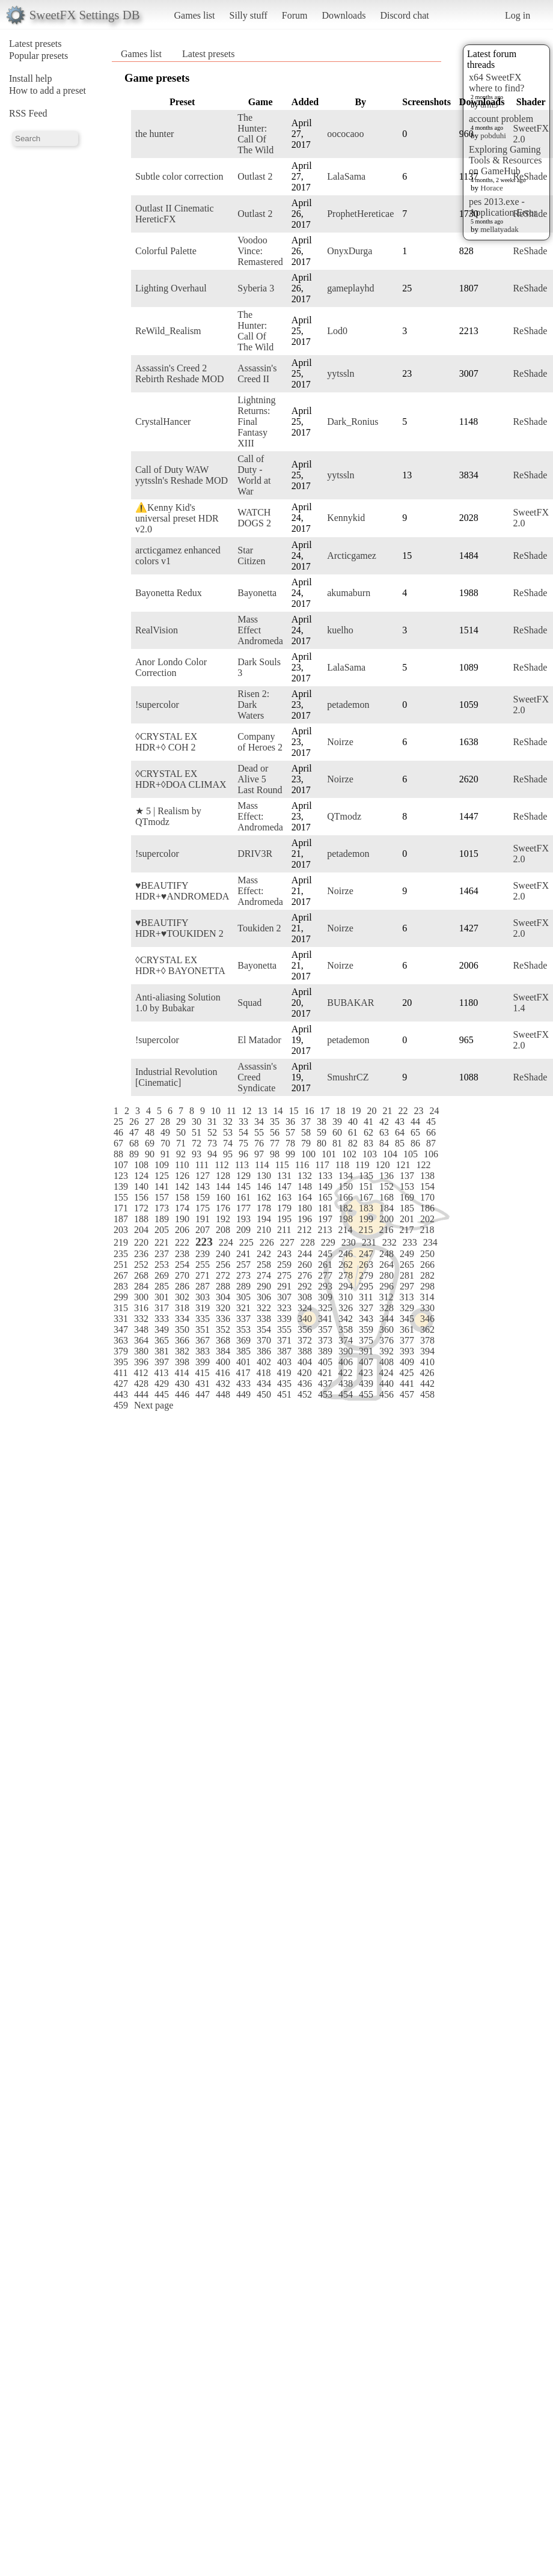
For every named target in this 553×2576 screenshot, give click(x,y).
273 (243, 1275)
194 (264, 1219)
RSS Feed (28, 113)
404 (305, 1362)
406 (345, 1362)
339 (284, 1319)
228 (308, 1242)
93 (196, 1154)
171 (121, 1208)
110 (182, 1165)
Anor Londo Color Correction (171, 667)
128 (223, 1176)
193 (243, 1219)
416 (222, 1373)
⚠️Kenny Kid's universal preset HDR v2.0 (177, 518)
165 (325, 1197)
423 (365, 1373)
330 (427, 1308)
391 (366, 1351)
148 (305, 1186)
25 (118, 1121)
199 (366, 1219)
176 (223, 1208)
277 (325, 1275)
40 (353, 1121)
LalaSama (346, 176)
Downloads (343, 15)
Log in (517, 15)
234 (430, 1242)
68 (134, 1143)
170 (427, 1197)
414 (181, 1373)
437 (325, 1383)
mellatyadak (499, 229)
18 (340, 1111)
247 (366, 1254)
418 (263, 1373)
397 (161, 1362)
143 (202, 1186)
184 (386, 1208)
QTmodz (344, 816)
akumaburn (348, 593)
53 (228, 1132)
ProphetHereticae (360, 214)
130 (264, 1176)
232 (389, 1242)
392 (386, 1351)
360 (386, 1329)
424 (386, 1373)
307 (284, 1297)
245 (325, 1254)
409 (407, 1362)
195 (284, 1219)
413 (161, 1373)
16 (309, 1111)
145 (243, 1186)
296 (386, 1286)
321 (243, 1308)
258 (264, 1264)
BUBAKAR (350, 1002)
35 (275, 1121)
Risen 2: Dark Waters (253, 704)
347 (121, 1329)
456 (386, 1394)
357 (325, 1329)
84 (384, 1143)
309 (325, 1297)
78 (290, 1143)
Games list (194, 15)
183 (366, 1208)
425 (406, 1373)
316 (141, 1308)
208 (223, 1230)
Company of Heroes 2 (260, 741)
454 (345, 1394)
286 (182, 1286)
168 (386, 1197)
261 (325, 1264)
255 (202, 1264)
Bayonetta (256, 593)
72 (196, 1143)
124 (141, 1176)
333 (161, 1319)
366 (182, 1340)
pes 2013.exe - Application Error (503, 207)
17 (324, 1111)
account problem (501, 119)
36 (290, 1121)
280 (386, 1275)
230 (348, 1242)
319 (202, 1308)
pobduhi (493, 135)
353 (243, 1329)
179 (284, 1208)
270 (182, 1275)
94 (212, 1154)
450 (264, 1394)
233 (410, 1242)
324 (305, 1308)
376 (386, 1340)
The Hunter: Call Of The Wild (255, 133)
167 (366, 1197)
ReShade (530, 176)
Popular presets (38, 55)
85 (400, 1143)
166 (345, 1197)
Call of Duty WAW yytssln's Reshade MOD (181, 475)
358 (345, 1329)
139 (121, 1186)
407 (366, 1362)
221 (161, 1242)
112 (221, 1165)
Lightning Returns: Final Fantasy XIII (256, 421)
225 (246, 1242)
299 (121, 1297)
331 (121, 1319)
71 (181, 1143)
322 (264, 1308)
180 (305, 1208)
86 (415, 1143)
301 (161, 1297)
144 (223, 1186)
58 (306, 1132)
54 (243, 1132)
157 (161, 1197)
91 (165, 1154)
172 (141, 1208)
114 (262, 1165)
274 (264, 1275)
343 (366, 1319)
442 (427, 1383)
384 (223, 1351)
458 (427, 1394)
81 (337, 1143)
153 (407, 1186)
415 (202, 1373)
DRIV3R (254, 853)
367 (202, 1340)
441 (407, 1383)
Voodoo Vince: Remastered (260, 251)
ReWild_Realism (168, 331)
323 (284, 1308)
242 (264, 1254)
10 (216, 1111)
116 (302, 1165)
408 (386, 1362)
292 (305, 1286)
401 (243, 1362)
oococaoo (345, 134)
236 (141, 1254)
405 (325, 1362)
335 (202, 1319)
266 (427, 1264)
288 (223, 1286)
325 (325, 1308)
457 (407, 1394)
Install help (30, 78)
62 (368, 1132)
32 (228, 1121)
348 (141, 1329)
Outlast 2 (254, 176)
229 (328, 1242)
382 (182, 1351)
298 (427, 1286)
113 (242, 1165)
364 (141, 1340)
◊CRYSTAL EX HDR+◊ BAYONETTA (180, 965)
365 (161, 1340)
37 (306, 1121)
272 (223, 1275)
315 (121, 1308)
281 (407, 1275)
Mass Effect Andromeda (260, 630)
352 (223, 1329)
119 (362, 1165)
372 (305, 1340)
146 (264, 1186)
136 (386, 1176)
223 (204, 1241)
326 (345, 1308)
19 (356, 1111)
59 (321, 1132)
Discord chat (404, 15)
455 (366, 1394)
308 (305, 1297)
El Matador (259, 1040)
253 (161, 1264)
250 (427, 1254)
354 (264, 1329)
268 (141, 1275)
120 (382, 1165)
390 (345, 1351)
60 (337, 1132)
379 (121, 1351)
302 (182, 1297)
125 (161, 1176)
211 (284, 1230)
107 (121, 1165)
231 (369, 1242)
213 (324, 1230)
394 (427, 1351)
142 (182, 1186)
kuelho (340, 630)
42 (384, 1121)
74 (228, 1143)
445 (161, 1394)
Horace (491, 187)
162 (264, 1197)
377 (407, 1340)
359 (366, 1329)
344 (386, 1319)
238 (182, 1254)
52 (212, 1132)
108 (141, 1165)
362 (427, 1329)
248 (386, 1254)
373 (325, 1340)
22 (403, 1111)
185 (407, 1208)
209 (243, 1230)
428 (141, 1383)
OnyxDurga (349, 251)
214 (345, 1230)
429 (161, 1383)
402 (264, 1362)
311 (366, 1297)
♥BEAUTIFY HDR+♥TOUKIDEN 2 (179, 928)
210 (264, 1230)
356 (305, 1329)
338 (264, 1319)
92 (181, 1154)
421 (324, 1373)
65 (415, 1132)
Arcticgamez (351, 555)
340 (305, 1319)
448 (223, 1394)
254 (182, 1264)
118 (342, 1165)
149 (325, 1186)
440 (386, 1383)
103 (369, 1154)
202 (427, 1219)
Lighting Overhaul (171, 288)
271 (202, 1275)
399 (202, 1362)
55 (259, 1132)
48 (149, 1132)
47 (134, 1132)
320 (223, 1308)
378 (427, 1340)
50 (181, 1132)
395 (121, 1362)
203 (121, 1230)
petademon (348, 704)
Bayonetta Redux (168, 593)
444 (141, 1394)
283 (121, 1286)
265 (407, 1264)
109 (161, 1165)
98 (275, 1154)
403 (284, 1362)
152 (386, 1186)
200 (386, 1219)
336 (223, 1319)
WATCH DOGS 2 (254, 517)
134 (345, 1176)
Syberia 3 (255, 288)
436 (305, 1383)
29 (181, 1121)
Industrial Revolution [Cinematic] (176, 1077)
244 (305, 1254)
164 (305, 1197)
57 (290, 1132)
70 (165, 1143)
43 (400, 1121)
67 (118, 1143)
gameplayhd (350, 288)
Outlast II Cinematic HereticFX (174, 213)
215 (365, 1230)
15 (293, 1111)
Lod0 (337, 331)
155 (121, 1197)
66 (431, 1132)
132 (305, 1176)
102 (349, 1154)
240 (223, 1254)
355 (284, 1329)
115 (282, 1165)
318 (182, 1308)
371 (284, 1340)
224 (226, 1242)
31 (212, 1121)
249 (407, 1254)
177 (243, 1208)
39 (337, 1121)
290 (264, 1286)
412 (140, 1373)
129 (243, 1176)
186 (427, 1208)
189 (161, 1219)
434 (264, 1383)
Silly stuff (248, 15)
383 (202, 1351)
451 (284, 1394)
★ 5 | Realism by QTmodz (168, 816)
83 (368, 1143)
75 (243, 1143)
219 (121, 1242)
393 (407, 1351)
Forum (295, 15)
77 (275, 1143)
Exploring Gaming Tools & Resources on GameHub (505, 160)
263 (366, 1264)
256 (223, 1264)
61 (353, 1132)
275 (284, 1275)
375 (366, 1340)
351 (202, 1329)
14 (278, 1111)
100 (308, 1154)
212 (304, 1230)
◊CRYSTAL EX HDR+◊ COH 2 (166, 741)
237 (161, 1254)
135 (366, 1176)
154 (427, 1186)
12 (246, 1111)
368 (223, 1340)
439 (366, 1383)
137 (407, 1176)
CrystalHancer (163, 421)
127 (202, 1176)
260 (305, 1264)
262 (345, 1264)
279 (366, 1275)
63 (384, 1132)
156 (141, 1197)
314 (427, 1297)
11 (231, 1111)
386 (264, 1351)
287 (202, 1286)
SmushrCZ (347, 1077)
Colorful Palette (166, 251)
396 (141, 1362)
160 (223, 1197)
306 (264, 1297)
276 (305, 1275)
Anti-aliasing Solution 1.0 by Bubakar (178, 1002)
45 (431, 1121)
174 (182, 1208)
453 (325, 1394)
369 (243, 1340)
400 (223, 1362)
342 (345, 1319)
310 (345, 1297)
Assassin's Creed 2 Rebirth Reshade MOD (179, 373)
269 (161, 1275)
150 (345, 1186)
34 (259, 1121)
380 (141, 1351)
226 (267, 1242)
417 (243, 1373)
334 (182, 1319)
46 (118, 1132)
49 (165, 1132)
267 (121, 1275)
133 (325, 1176)
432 (223, 1383)
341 (325, 1319)
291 (284, 1286)
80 (321, 1143)
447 (202, 1394)
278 (345, 1275)
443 (121, 1394)
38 (321, 1121)
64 (400, 1132)
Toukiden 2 (259, 928)
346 (427, 1319)
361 (407, 1329)
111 (202, 1165)
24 (434, 1111)
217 (406, 1230)
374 (345, 1340)
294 (345, 1286)
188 (141, 1219)
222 (182, 1242)
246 (345, 1254)
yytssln (340, 373)
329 (407, 1308)
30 (196, 1121)
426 (427, 1373)
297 (407, 1286)
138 (427, 1176)
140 (141, 1186)
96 (243, 1154)
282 (427, 1275)
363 (121, 1340)
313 (406, 1297)
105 (410, 1154)
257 (243, 1264)
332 (141, 1319)
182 (345, 1208)
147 (284, 1186)
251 (121, 1264)
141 (161, 1186)
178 (264, 1208)
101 (329, 1154)
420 (304, 1373)
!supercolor (157, 704)
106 (431, 1154)
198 (345, 1219)
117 (322, 1165)
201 (407, 1219)
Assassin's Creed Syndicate (256, 1077)
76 (259, 1143)
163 (284, 1197)
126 (182, 1176)
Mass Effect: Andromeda (260, 816)
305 (243, 1297)
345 (407, 1319)
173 (161, 1208)
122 (423, 1165)
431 (202, 1383)
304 (223, 1297)
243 (284, 1254)
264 (386, 1264)
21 (387, 1111)
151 (366, 1186)
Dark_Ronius (352, 421)
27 (149, 1121)
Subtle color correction (179, 176)
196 (305, 1219)
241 (243, 1254)
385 (243, 1351)
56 (275, 1132)
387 (284, 1351)
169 (407, 1197)
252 (141, 1264)
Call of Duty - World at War (253, 475)
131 (284, 1176)
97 (259, 1154)
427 (121, 1383)
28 (165, 1121)
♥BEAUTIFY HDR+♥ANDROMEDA (182, 890)
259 (284, 1264)
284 (141, 1286)
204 (141, 1230)
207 (202, 1230)
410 (427, 1362)
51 (196, 1132)
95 (228, 1154)
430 (182, 1383)
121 (403, 1165)
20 (371, 1111)
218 (427, 1230)
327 (366, 1308)
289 (243, 1286)
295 (366, 1286)
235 (121, 1254)
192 (223, 1219)
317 (161, 1308)
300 (141, 1297)
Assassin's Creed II (256, 373)
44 (415, 1121)
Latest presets (35, 43)
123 (121, 1176)
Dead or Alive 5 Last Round (259, 779)
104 (390, 1154)
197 (325, 1219)
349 (161, 1329)
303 (202, 1297)
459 (121, 1405)
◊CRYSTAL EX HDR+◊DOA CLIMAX (181, 779)
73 (212, 1143)
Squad (249, 1002)
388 (305, 1351)
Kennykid (346, 518)
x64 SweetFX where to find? (496, 82)
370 (264, 1340)
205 (161, 1230)
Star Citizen (251, 555)
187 (121, 1219)
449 (243, 1394)
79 (306, 1143)
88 (118, 1154)
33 (243, 1121)
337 (243, 1319)
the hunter (154, 134)
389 (325, 1351)
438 (345, 1383)
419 (283, 1373)
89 (134, 1154)
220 (141, 1242)
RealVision (156, 630)
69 (149, 1143)
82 (353, 1143)
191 (202, 1219)
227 (287, 1242)
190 (182, 1219)
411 (120, 1373)
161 (243, 1197)
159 (202, 1197)
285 (161, 1286)
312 (386, 1297)
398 (182, 1362)
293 (325, 1286)
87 (431, 1143)
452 (305, 1394)
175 (202, 1208)
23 (418, 1111)
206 (182, 1230)
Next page (153, 1405)
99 (290, 1154)
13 (262, 1111)
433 (243, 1383)
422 (345, 1373)
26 (134, 1121)
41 (368, 1121)
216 (386, 1230)
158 (182, 1197)
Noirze (340, 742)
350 (182, 1329)
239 (202, 1254)
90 (149, 1154)
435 (284, 1383)
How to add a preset (47, 90)
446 (182, 1394)
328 (386, 1308)
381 (161, 1351)
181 (325, 1208)
